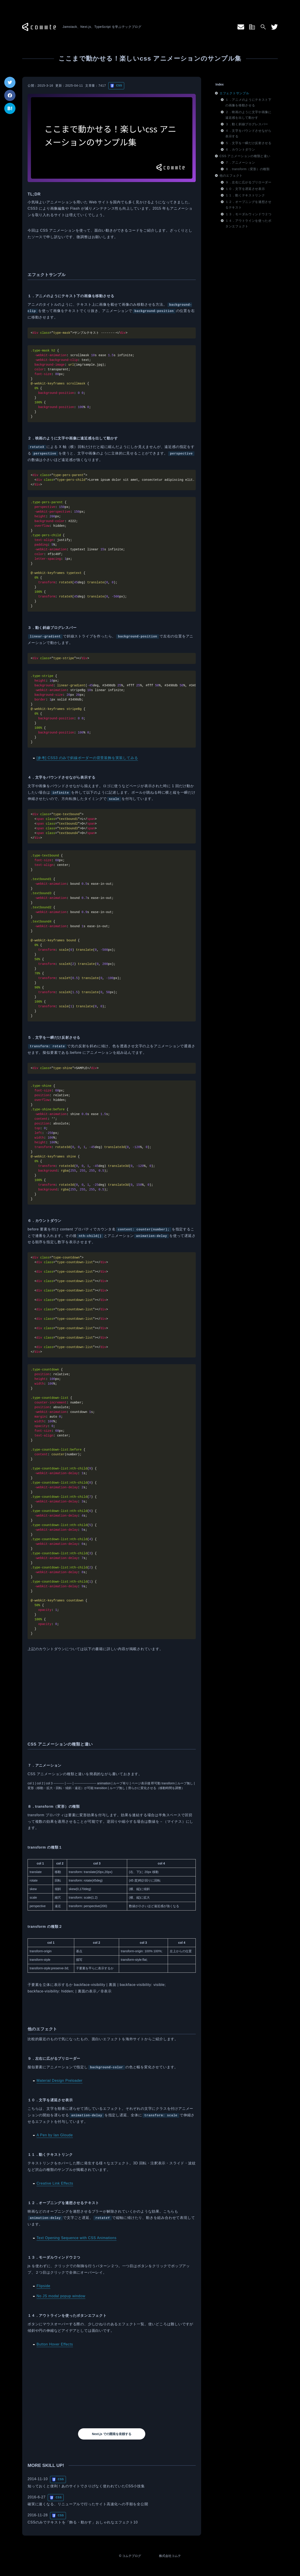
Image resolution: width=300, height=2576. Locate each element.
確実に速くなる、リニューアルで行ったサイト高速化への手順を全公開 (88, 2504)
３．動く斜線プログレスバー (246, 124)
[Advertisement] (112, 2387)
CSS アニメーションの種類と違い (245, 156)
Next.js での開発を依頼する (111, 2434)
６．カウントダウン (240, 149)
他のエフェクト (231, 175)
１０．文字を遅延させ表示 (245, 189)
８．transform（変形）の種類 (247, 169)
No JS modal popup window (61, 2296)
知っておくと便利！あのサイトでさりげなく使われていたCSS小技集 (86, 2486)
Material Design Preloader (60, 2080)
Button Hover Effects (55, 2344)
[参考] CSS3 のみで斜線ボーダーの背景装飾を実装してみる (87, 758)
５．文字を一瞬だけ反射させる (248, 143)
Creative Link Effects (55, 2183)
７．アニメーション (240, 162)
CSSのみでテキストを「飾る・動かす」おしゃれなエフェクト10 (83, 2522)
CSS (119, 85)
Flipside (43, 2286)
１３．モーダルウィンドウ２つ (248, 214)
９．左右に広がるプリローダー (248, 182)
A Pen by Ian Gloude (55, 2135)
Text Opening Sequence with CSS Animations (77, 2238)
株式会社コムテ (170, 2556)
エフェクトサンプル (234, 93)
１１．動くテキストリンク (245, 195)
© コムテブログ (130, 2556)
